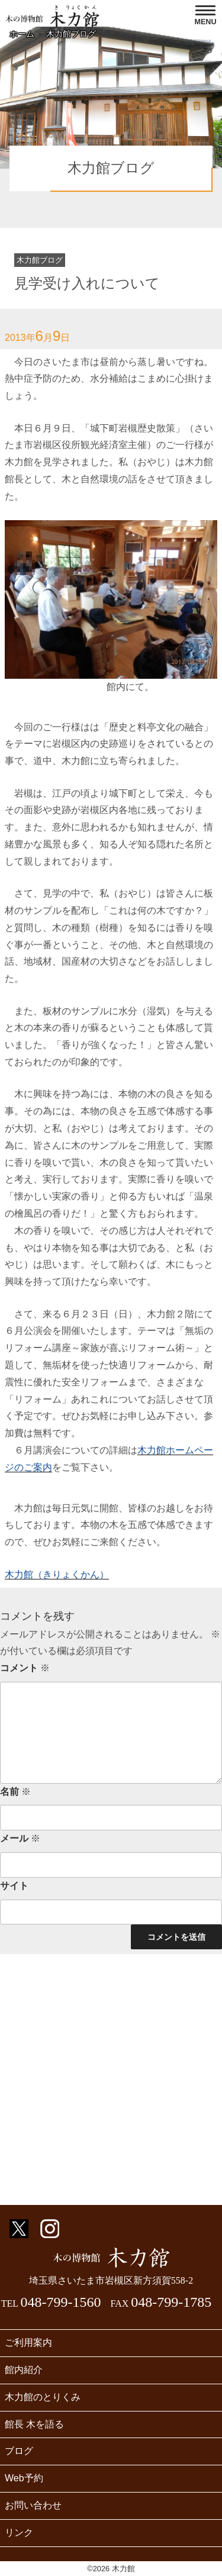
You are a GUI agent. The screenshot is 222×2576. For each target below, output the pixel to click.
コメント (25, 1668)
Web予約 (24, 2478)
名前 (15, 1792)
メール (20, 1838)
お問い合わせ (33, 2505)
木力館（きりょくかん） (57, 1574)
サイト (14, 1886)
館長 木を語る (34, 2424)
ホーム (21, 33)
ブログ (19, 2451)
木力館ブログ (71, 33)
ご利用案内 (28, 2343)
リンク (19, 2532)
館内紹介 (24, 2370)
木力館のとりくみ (43, 2397)
